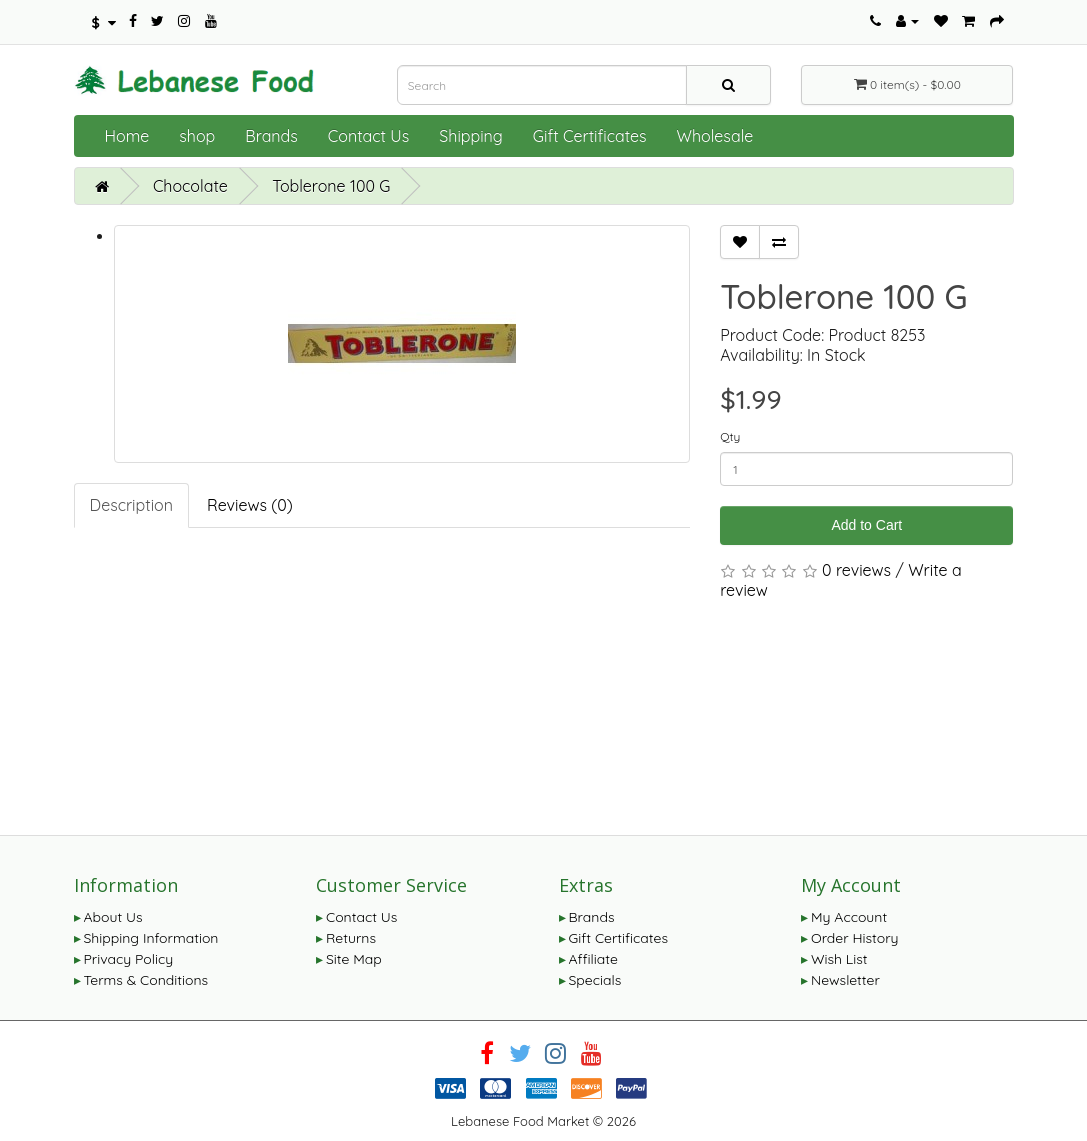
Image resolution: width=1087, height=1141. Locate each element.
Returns (351, 938)
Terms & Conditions (146, 980)
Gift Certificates (590, 136)
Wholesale (715, 136)
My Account (849, 917)
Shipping (471, 136)
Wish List (839, 959)
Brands (271, 136)
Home (127, 136)
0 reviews (856, 570)
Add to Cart (866, 525)
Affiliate (593, 959)
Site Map (354, 959)
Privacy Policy (129, 959)
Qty (730, 436)
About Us (113, 917)
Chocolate (190, 186)
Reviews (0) (250, 505)
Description (132, 505)
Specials (595, 980)
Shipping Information (151, 938)
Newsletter (845, 980)
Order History (855, 938)
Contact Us (368, 136)
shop (197, 136)
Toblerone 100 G (331, 186)
